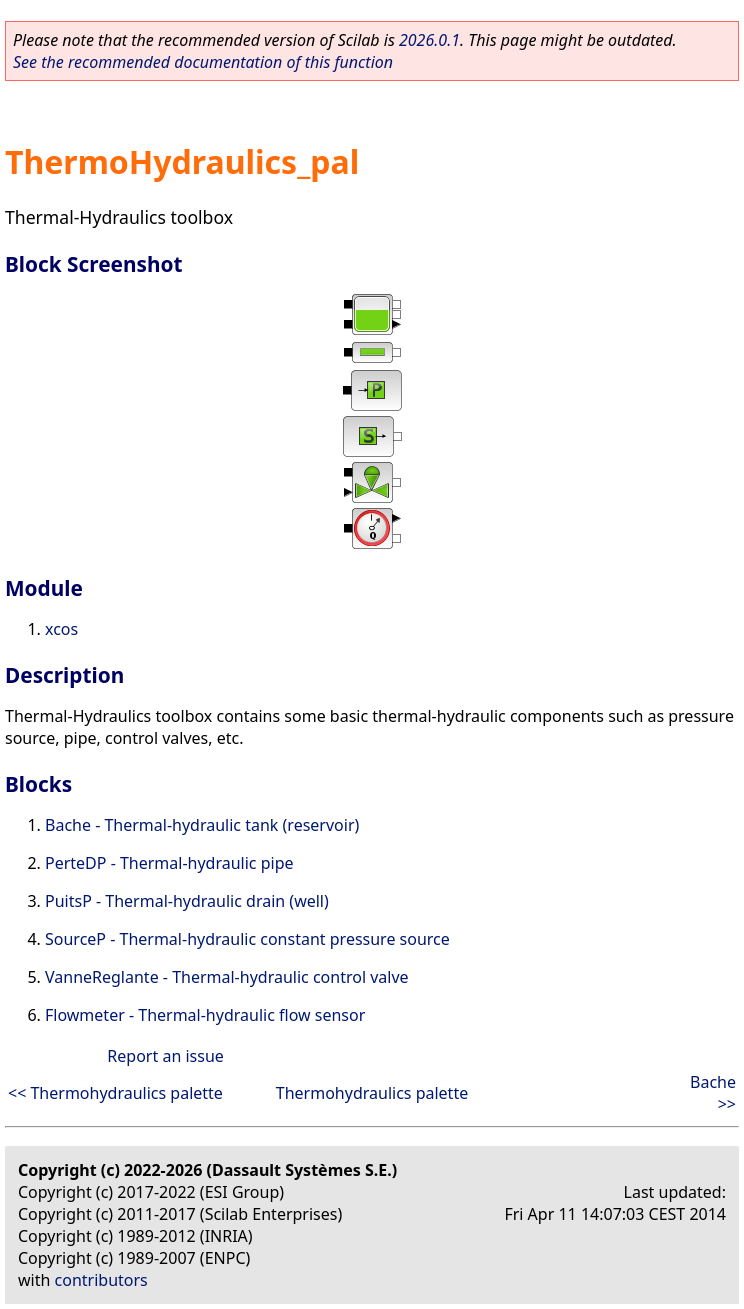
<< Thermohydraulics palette (115, 1093)
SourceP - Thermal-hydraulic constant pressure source (247, 939)
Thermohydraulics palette (372, 1093)
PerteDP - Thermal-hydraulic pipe (169, 863)
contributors (101, 1280)
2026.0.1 (429, 40)
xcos (61, 629)
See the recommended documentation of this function (203, 62)
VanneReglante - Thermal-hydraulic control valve (227, 977)
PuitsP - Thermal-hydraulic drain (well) (187, 901)
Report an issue (165, 1056)
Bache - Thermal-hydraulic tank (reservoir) (202, 825)
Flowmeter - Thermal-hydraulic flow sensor (205, 1015)
